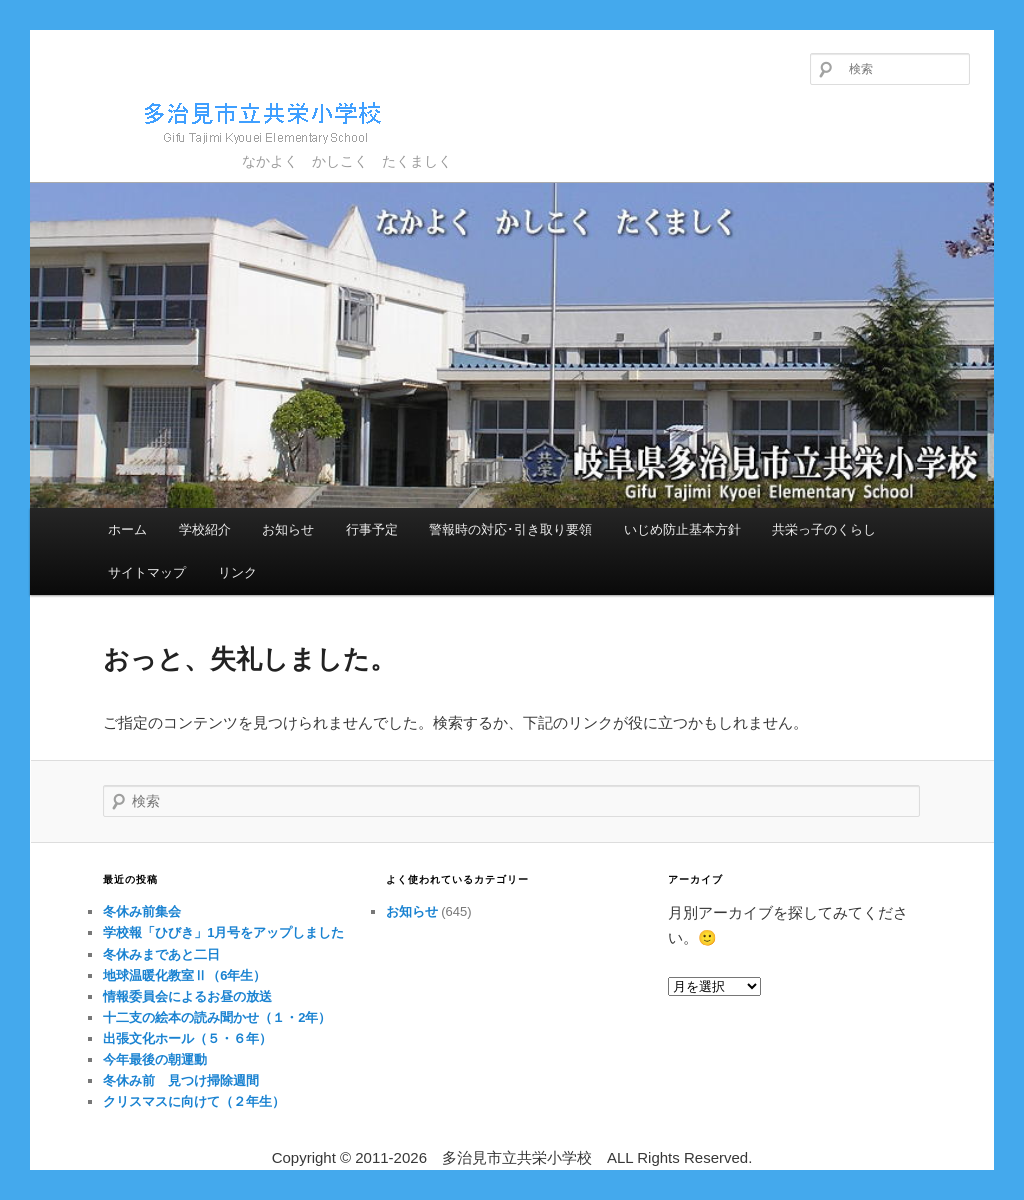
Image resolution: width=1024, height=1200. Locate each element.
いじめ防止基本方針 (682, 529)
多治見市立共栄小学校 (225, 119)
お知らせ (288, 529)
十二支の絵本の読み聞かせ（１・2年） (217, 1017)
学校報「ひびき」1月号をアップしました (223, 932)
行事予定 (372, 529)
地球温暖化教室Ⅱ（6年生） (184, 975)
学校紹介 (205, 529)
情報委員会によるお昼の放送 (187, 996)
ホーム (127, 529)
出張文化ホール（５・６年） (187, 1038)
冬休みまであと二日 (161, 954)
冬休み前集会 (142, 911)
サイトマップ (147, 572)
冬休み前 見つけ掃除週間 (181, 1080)
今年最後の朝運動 (155, 1059)
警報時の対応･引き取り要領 (510, 529)
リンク (237, 572)
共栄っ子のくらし (824, 529)
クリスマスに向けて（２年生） (194, 1101)
